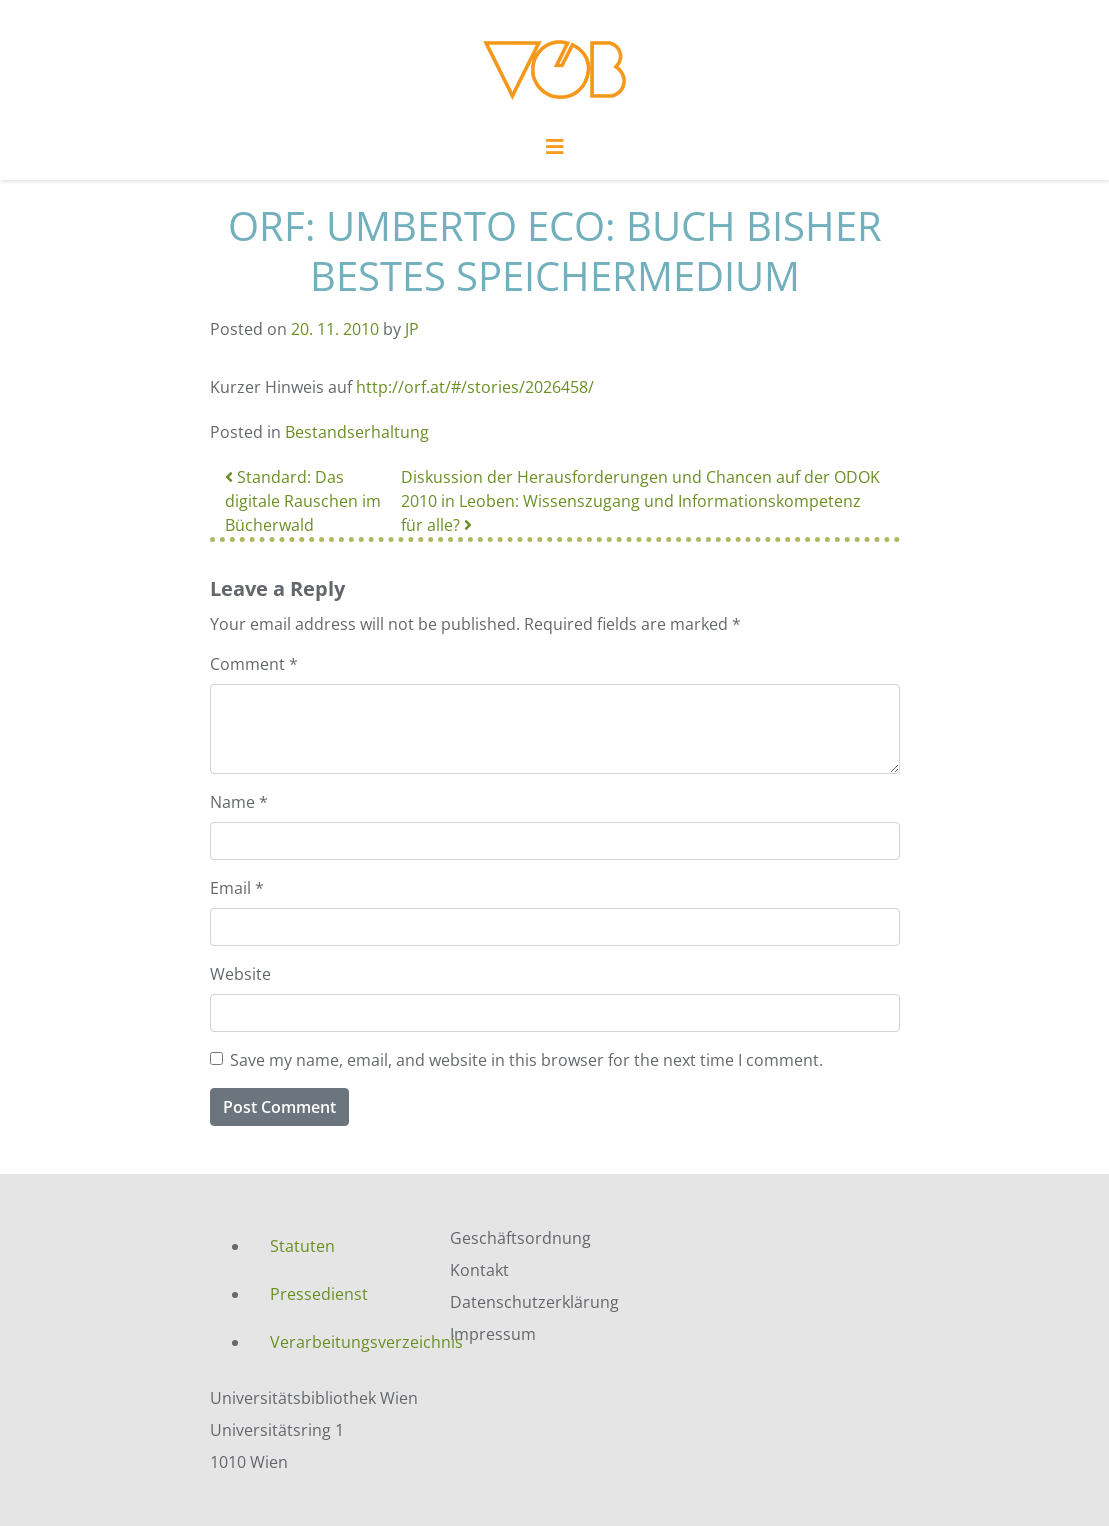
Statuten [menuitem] (302, 1246)
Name (239, 802)
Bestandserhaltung (357, 432)
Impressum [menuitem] (493, 1334)
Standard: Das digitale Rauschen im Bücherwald (303, 501)
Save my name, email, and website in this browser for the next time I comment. (526, 1060)
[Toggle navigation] (555, 152)
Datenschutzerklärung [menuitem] (534, 1302)
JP (412, 329)
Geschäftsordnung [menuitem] (520, 1238)
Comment (254, 664)
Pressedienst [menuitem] (319, 1294)
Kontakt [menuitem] (479, 1270)
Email (237, 888)
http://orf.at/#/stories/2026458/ (475, 387)
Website (240, 974)
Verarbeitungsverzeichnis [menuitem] (345, 1342)
